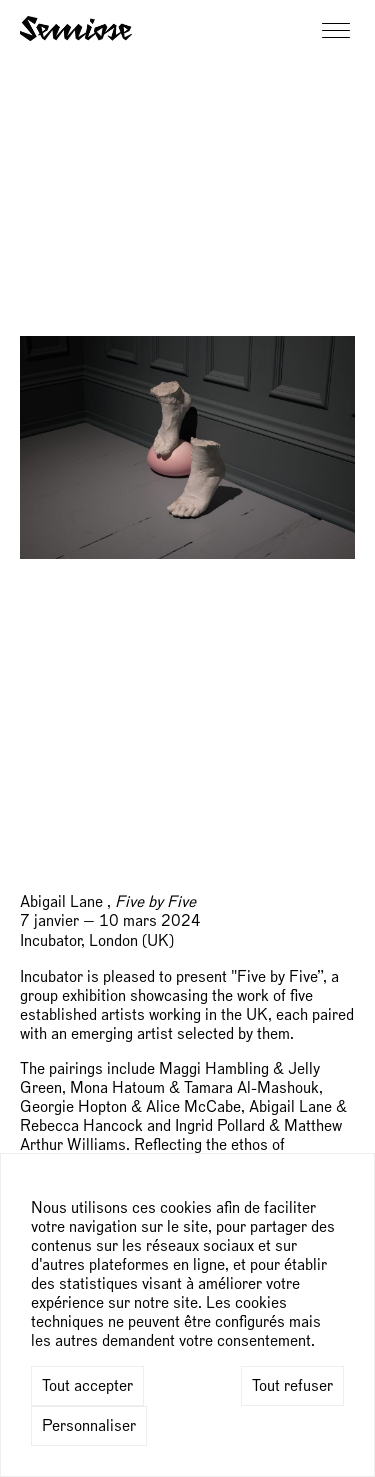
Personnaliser (89, 1426)
